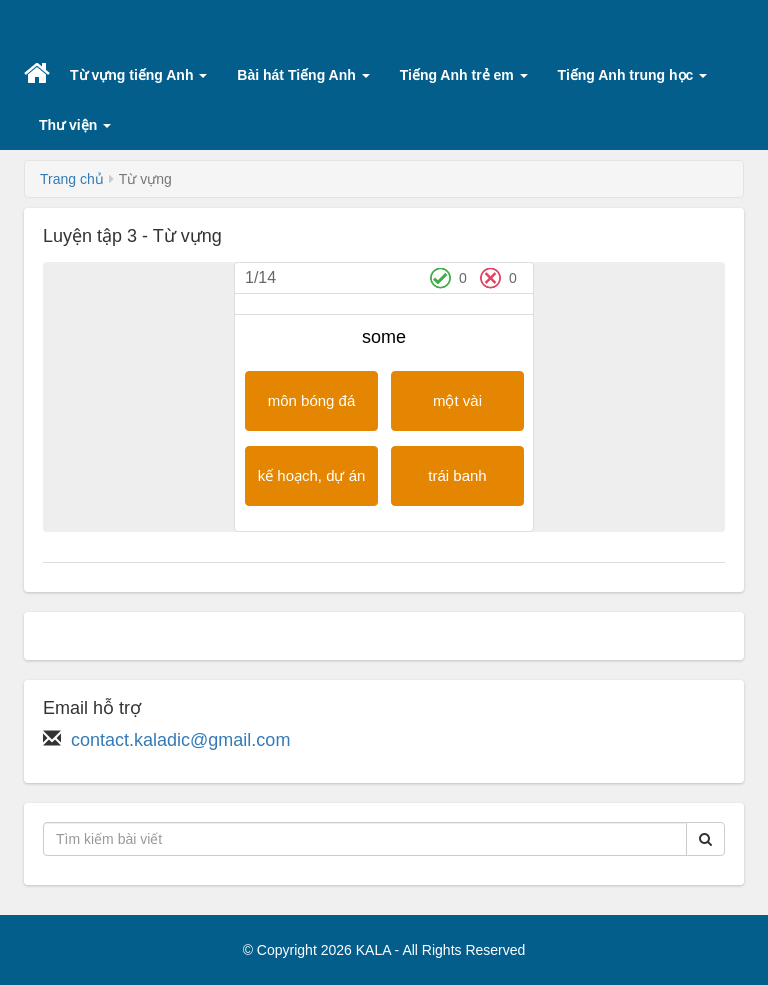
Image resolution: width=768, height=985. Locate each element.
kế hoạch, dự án (312, 475)
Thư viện (75, 125)
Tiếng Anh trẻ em (464, 75)
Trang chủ (72, 179)
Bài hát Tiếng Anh (303, 75)
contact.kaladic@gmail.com (180, 740)
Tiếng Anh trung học (633, 75)
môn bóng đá (312, 400)
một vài (457, 400)
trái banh (457, 475)
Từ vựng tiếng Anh (138, 75)
